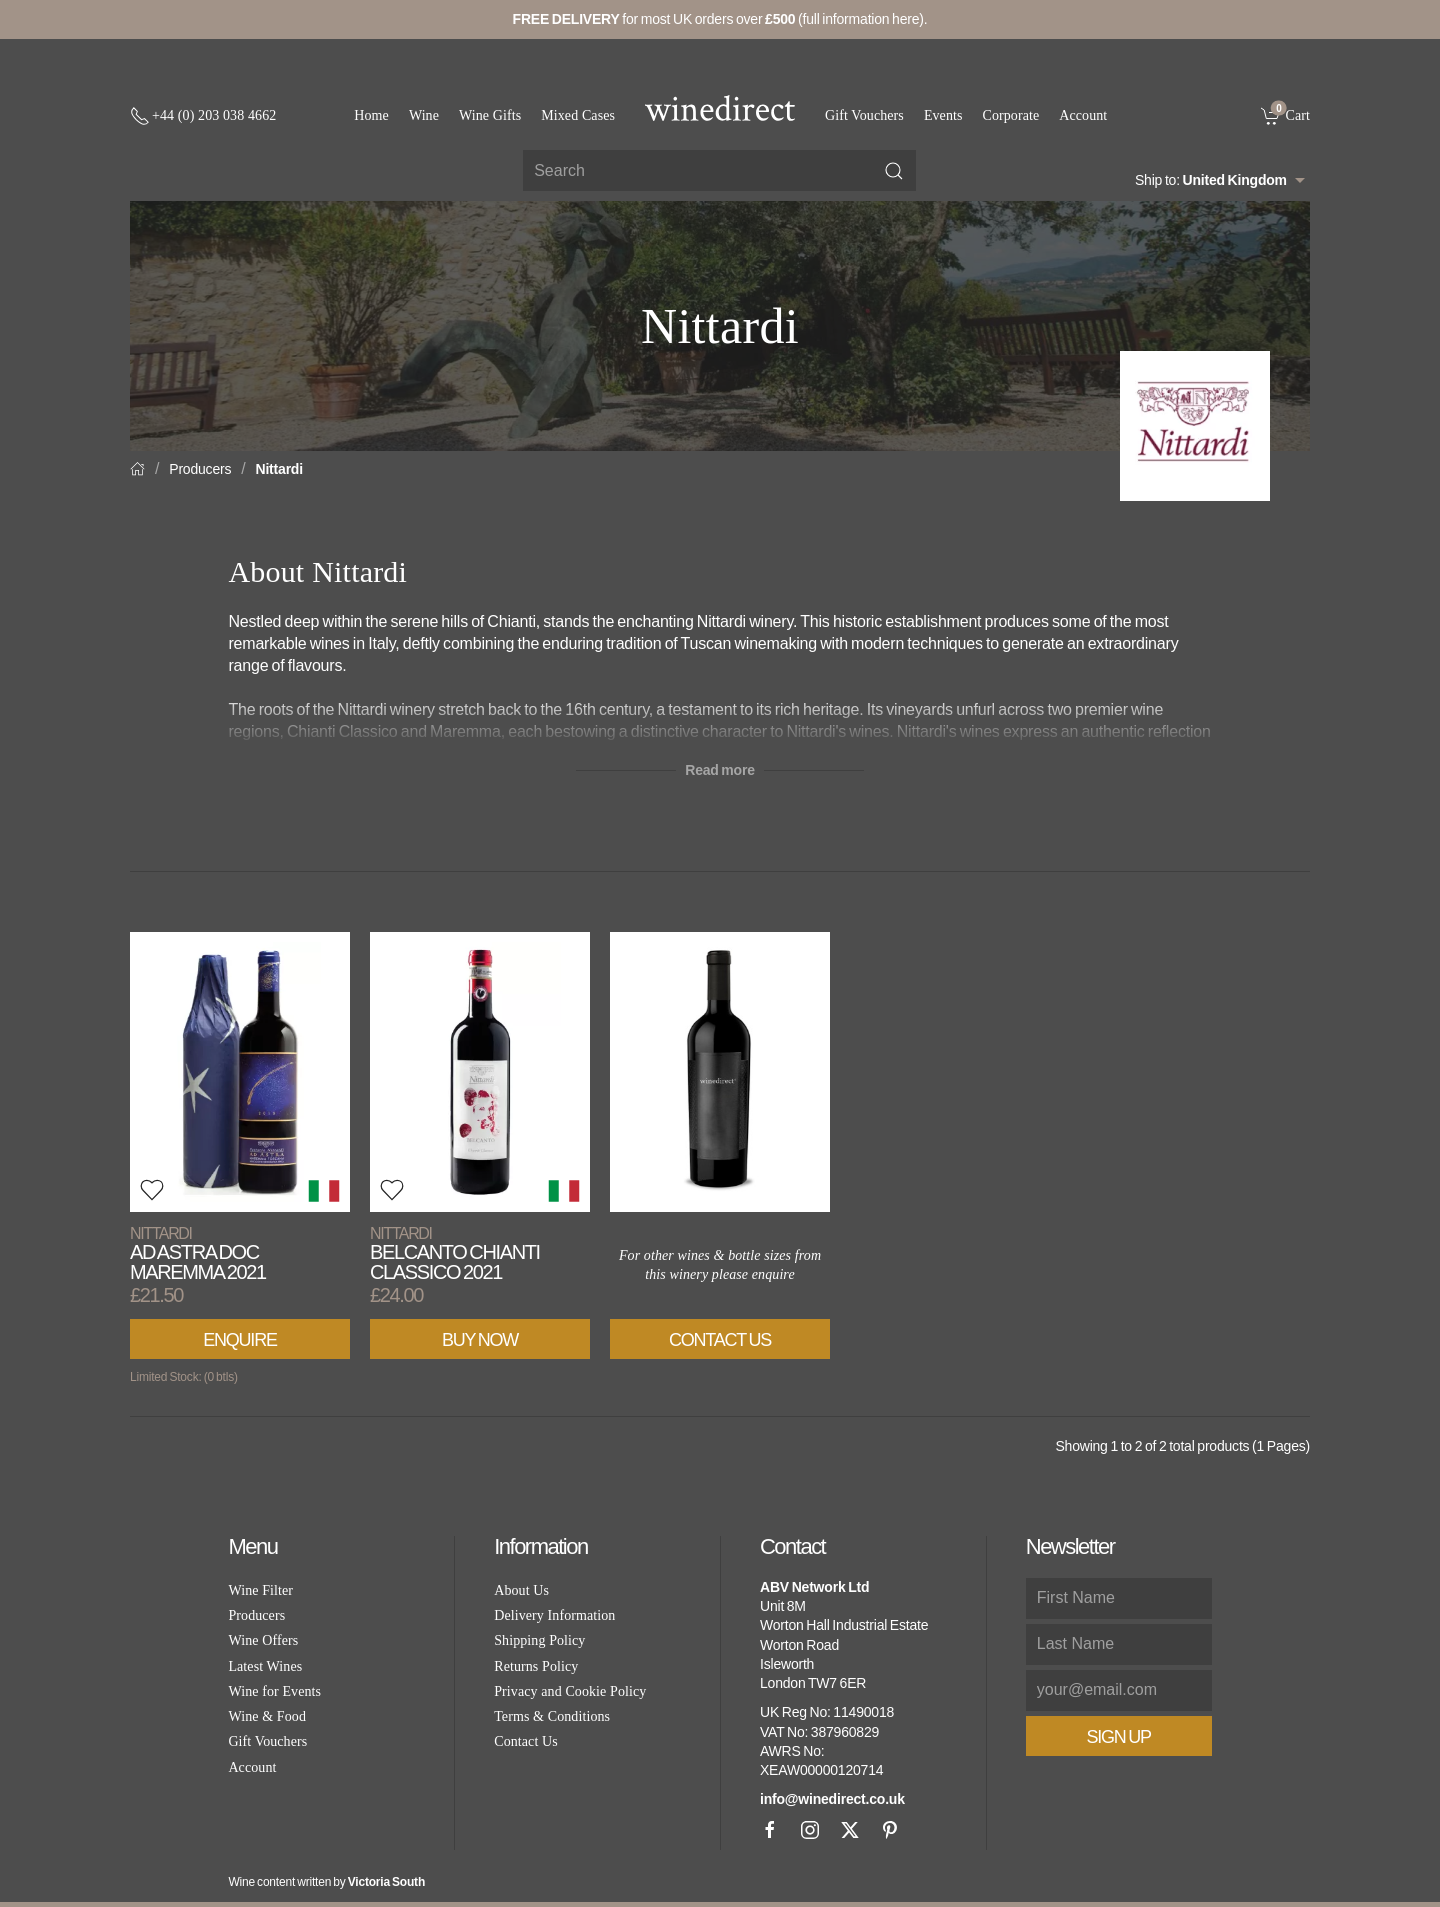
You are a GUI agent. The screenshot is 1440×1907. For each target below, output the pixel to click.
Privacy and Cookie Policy (570, 1691)
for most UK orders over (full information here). (720, 19)
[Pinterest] (890, 1830)
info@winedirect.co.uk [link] (832, 1799)
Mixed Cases (578, 115)
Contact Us (720, 1340)
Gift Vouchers (864, 115)
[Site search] (719, 170)
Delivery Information (554, 1615)
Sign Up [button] (1119, 1737)
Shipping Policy (539, 1640)
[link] (1285, 115)
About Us (521, 1590)
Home (371, 115)
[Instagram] (810, 1830)
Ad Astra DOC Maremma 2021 (198, 1253)
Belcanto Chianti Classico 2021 (455, 1253)
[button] (152, 1190)
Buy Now (480, 1340)
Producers (200, 469)
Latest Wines (265, 1666)
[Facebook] (770, 1830)
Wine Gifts (490, 115)
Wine (424, 115)
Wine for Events (274, 1691)
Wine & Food (267, 1716)
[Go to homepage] (720, 108)
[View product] (240, 1072)
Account (1083, 115)
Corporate (1011, 115)
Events (943, 115)
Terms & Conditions (552, 1716)
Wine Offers (263, 1640)
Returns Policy (536, 1666)
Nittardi (279, 469)
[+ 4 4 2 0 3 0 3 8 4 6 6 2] (203, 116)
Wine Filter (260, 1590)
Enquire (239, 1340)
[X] (850, 1830)
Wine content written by (326, 1882)
